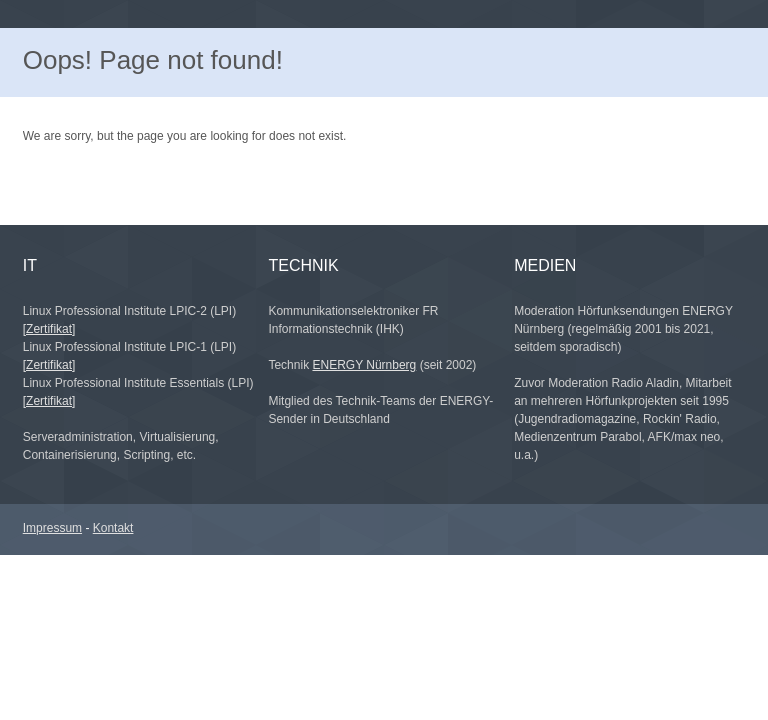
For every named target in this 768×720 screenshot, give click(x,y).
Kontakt (113, 528)
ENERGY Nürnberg (364, 365)
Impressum (52, 528)
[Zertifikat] (49, 329)
